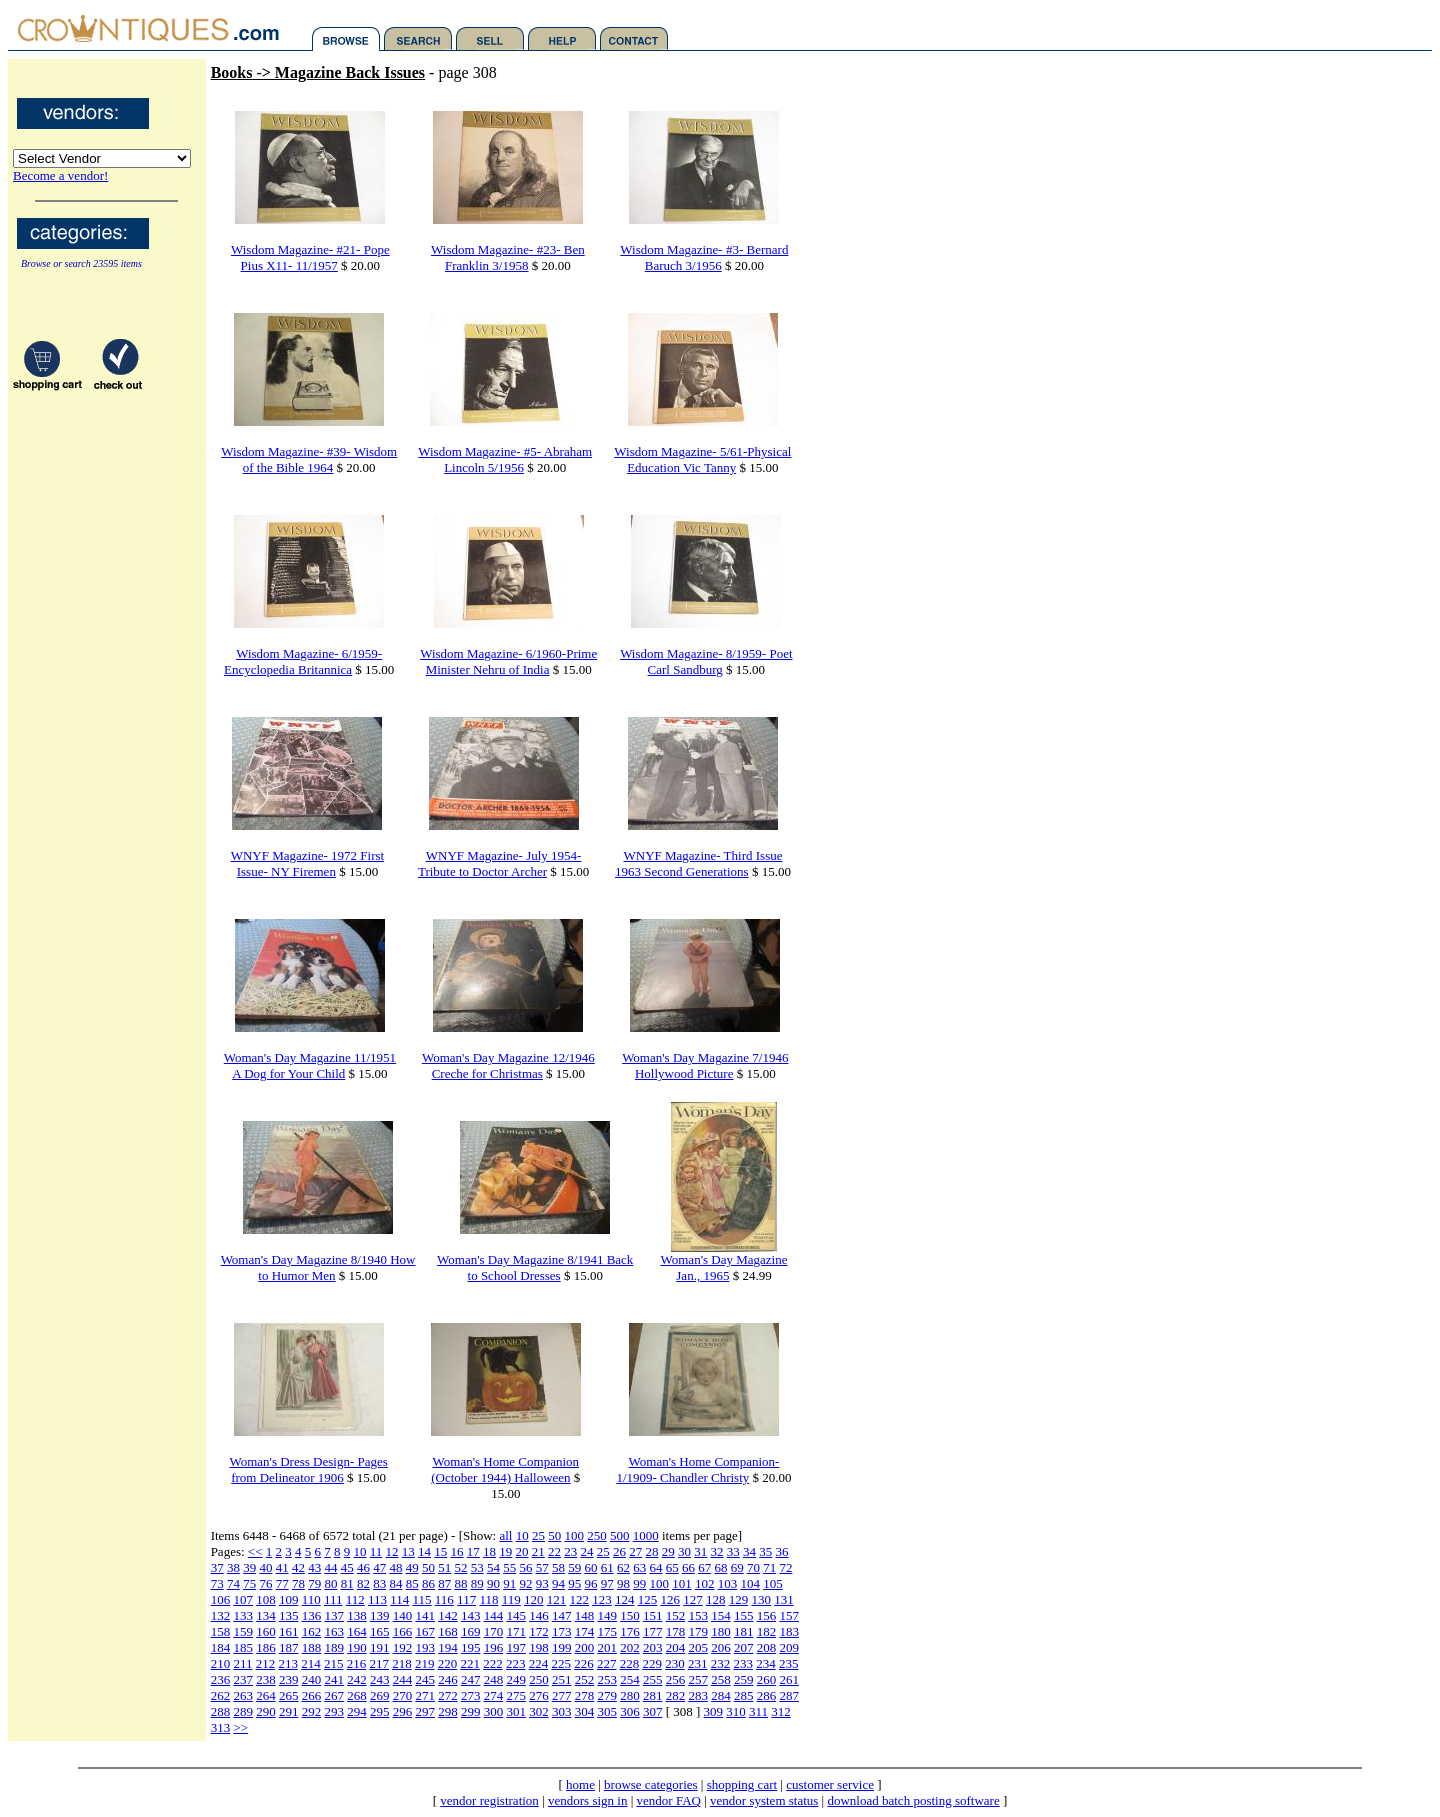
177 (653, 1631)
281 (653, 1695)
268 (357, 1695)
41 (282, 1567)
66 (688, 1567)
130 (761, 1599)
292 (312, 1711)
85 (412, 1583)
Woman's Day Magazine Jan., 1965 (724, 1267)
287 (789, 1695)
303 (562, 1711)
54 (493, 1567)
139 (380, 1615)
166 (403, 1631)
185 (243, 1647)
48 (395, 1567)
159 (243, 1631)
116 (444, 1599)
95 (574, 1583)
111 (333, 1599)
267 (334, 1695)
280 (630, 1695)
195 (471, 1647)
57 (542, 1567)
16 (457, 1551)
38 (233, 1567)
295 (380, 1711)
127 (693, 1599)
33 (733, 1551)
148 (585, 1615)
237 (243, 1679)
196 (494, 1647)
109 (289, 1599)
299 (471, 1711)
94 (558, 1583)
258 (721, 1679)
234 (766, 1663)
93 (542, 1583)
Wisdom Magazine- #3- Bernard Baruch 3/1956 (704, 257)
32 (717, 1551)
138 (357, 1615)
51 (444, 1567)
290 (266, 1711)
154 (721, 1615)
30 (684, 1551)
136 (312, 1615)
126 (670, 1599)
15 (440, 1551)
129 (739, 1599)
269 (380, 1695)
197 (516, 1647)
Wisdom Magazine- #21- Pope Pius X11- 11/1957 (310, 257)
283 (698, 1695)
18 (489, 1551)
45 (347, 1567)
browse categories (651, 1784)
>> (240, 1727)
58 (558, 1567)
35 (765, 1551)
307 (653, 1711)
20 (522, 1551)
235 (789, 1663)
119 (511, 1599)
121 (557, 1599)
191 (380, 1647)
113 (377, 1599)
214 (311, 1663)
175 (607, 1631)
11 (376, 1551)
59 (574, 1567)
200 (585, 1647)
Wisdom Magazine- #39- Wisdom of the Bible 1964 (309, 459)
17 (473, 1551)
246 (448, 1679)
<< (255, 1551)
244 (403, 1679)
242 (357, 1679)
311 (758, 1711)
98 (623, 1583)
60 (590, 1567)
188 (312, 1647)
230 (675, 1663)
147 (562, 1615)
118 (488, 1599)
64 (655, 1567)
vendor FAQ (669, 1800)
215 (334, 1663)
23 (570, 1551)
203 (653, 1647)
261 (789, 1679)
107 (243, 1599)
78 (298, 1583)
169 (471, 1631)
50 (554, 1535)
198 (539, 1647)
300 (494, 1711)
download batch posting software (913, 1800)
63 (639, 1567)
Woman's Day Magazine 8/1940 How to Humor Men (318, 1267)
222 (493, 1663)
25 (538, 1535)
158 (221, 1631)
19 (505, 1551)
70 (753, 1567)
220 (448, 1663)
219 (425, 1663)
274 (494, 1695)
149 (607, 1615)
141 (425, 1615)
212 (266, 1663)
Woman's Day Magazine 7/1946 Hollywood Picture (705, 1065)
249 (516, 1679)
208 (767, 1647)
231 (698, 1663)
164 (357, 1631)
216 (357, 1663)
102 (705, 1583)
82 (363, 1583)
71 (769, 1567)
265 (289, 1695)
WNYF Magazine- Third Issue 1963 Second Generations (698, 863)
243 (380, 1679)
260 (767, 1679)
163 (334, 1631)
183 (789, 1631)
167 (425, 1631)
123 (602, 1599)
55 (509, 1567)
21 (538, 1551)
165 (380, 1631)
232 (721, 1663)
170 (494, 1631)
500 (620, 1535)
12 (392, 1551)
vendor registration (489, 1800)
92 (525, 1583)
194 (448, 1647)
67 (704, 1567)
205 (698, 1647)
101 (682, 1583)
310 (736, 1711)
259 (744, 1679)
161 (289, 1631)
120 (534, 1599)
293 (334, 1711)
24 (587, 1551)
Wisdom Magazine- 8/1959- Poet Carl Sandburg (706, 661)
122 (579, 1599)
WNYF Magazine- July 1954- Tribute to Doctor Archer (500, 863)
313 (221, 1727)
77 (282, 1583)
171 (516, 1631)
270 (403, 1695)
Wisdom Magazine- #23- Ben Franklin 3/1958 (508, 257)
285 (744, 1695)
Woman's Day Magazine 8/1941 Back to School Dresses (535, 1267)
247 (471, 1679)
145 (516, 1615)
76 (265, 1583)
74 (233, 1583)
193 (425, 1647)
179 (698, 1631)
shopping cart (742, 1784)
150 (630, 1615)
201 (607, 1647)
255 (653, 1679)
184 (221, 1647)
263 (243, 1695)
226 (584, 1663)
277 (562, 1695)
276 (539, 1695)
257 (698, 1679)
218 (402, 1663)
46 (363, 1567)
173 (562, 1631)
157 (789, 1615)
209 (789, 1647)
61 (607, 1567)
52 (460, 1567)
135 (289, 1615)
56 (525, 1567)
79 (314, 1583)
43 (314, 1567)
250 (597, 1535)
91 (509, 1583)
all (505, 1535)
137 (334, 1615)
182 (767, 1631)
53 (477, 1567)
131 (784, 1599)
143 (471, 1615)
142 (448, 1615)
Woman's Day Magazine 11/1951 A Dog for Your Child (310, 1065)
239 (289, 1679)
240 (312, 1679)
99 (639, 1583)
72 (785, 1567)
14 (424, 1551)
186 (266, 1647)
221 (470, 1663)
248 (494, 1679)
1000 (646, 1535)
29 (668, 1551)
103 (728, 1583)
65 (672, 1567)
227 (607, 1663)
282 (676, 1695)
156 (767, 1615)
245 (425, 1679)
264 (266, 1695)
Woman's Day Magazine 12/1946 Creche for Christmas (508, 1065)
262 (221, 1695)
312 (781, 1711)
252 (585, 1679)
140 (403, 1615)
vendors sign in (587, 1800)
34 (749, 1551)
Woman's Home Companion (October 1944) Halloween (505, 1469)
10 (522, 1535)
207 (744, 1647)
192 (403, 1647)
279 (607, 1695)
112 (355, 1599)
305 (607, 1711)
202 (630, 1647)
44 (330, 1567)
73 (217, 1583)
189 (334, 1647)
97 (607, 1583)
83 (379, 1583)
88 (460, 1583)
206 (721, 1647)
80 (330, 1583)
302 (539, 1711)
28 (652, 1551)
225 (561, 1663)
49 (412, 1567)
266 (312, 1695)
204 (676, 1647)
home (580, 1784)
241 (334, 1679)
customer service (830, 1784)
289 (243, 1711)
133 (243, 1615)
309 (714, 1711)
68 (720, 1567)
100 (574, 1535)
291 (289, 1711)
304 (585, 1711)
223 (516, 1663)
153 (698, 1615)
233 (743, 1663)
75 (249, 1583)
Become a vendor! (60, 175)
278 (585, 1695)
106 (221, 1599)
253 (607, 1679)
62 (623, 1567)
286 (767, 1695)
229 (652, 1663)
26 (619, 1551)
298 (448, 1711)
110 (311, 1599)
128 (716, 1599)
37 (217, 1567)
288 (221, 1711)
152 (676, 1615)
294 (357, 1711)
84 (395, 1583)
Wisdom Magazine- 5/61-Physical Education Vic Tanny (702, 459)
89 (477, 1583)
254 (630, 1679)
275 (516, 1695)
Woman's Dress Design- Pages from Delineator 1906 (308, 1469)
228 (630, 1663)
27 (635, 1551)
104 (750, 1583)
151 (653, 1615)
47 (379, 1567)
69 (737, 1567)
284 (721, 1695)
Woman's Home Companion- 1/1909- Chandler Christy (697, 1469)
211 (242, 1663)
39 (249, 1567)
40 (265, 1567)
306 (630, 1711)
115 (422, 1599)
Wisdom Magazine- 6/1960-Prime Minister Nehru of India (508, 661)
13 (408, 1551)
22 (554, 1551)
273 (471, 1695)
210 (221, 1663)
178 (676, 1631)
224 (539, 1663)
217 (379, 1663)
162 (312, 1631)
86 (428, 1583)
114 (399, 1599)
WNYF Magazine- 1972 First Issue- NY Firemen (307, 863)
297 (425, 1711)
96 (590, 1583)
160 (266, 1631)
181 (744, 1631)
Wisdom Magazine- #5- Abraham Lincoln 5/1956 (505, 459)
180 (721, 1631)
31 (700, 1551)
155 (744, 1615)
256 (676, 1679)
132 (221, 1615)
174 (585, 1631)
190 (357, 1647)
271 (425, 1695)
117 (466, 1599)
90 (493, 1583)
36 (782, 1551)
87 (444, 1583)
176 (630, 1631)
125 (648, 1599)
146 (539, 1615)
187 (289, 1647)
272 (448, 1695)
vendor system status (764, 1800)
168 (448, 1631)
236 (221, 1679)
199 (562, 1647)
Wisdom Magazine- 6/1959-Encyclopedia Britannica (303, 661)
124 (625, 1599)
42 (298, 1567)
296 (403, 1711)
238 (266, 1679)
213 (288, 1663)
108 (266, 1599)
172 (539, 1631)
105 (773, 1583)
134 (266, 1615)
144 (494, 1615)
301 (516, 1711)
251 (562, 1679)
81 (347, 1583)
